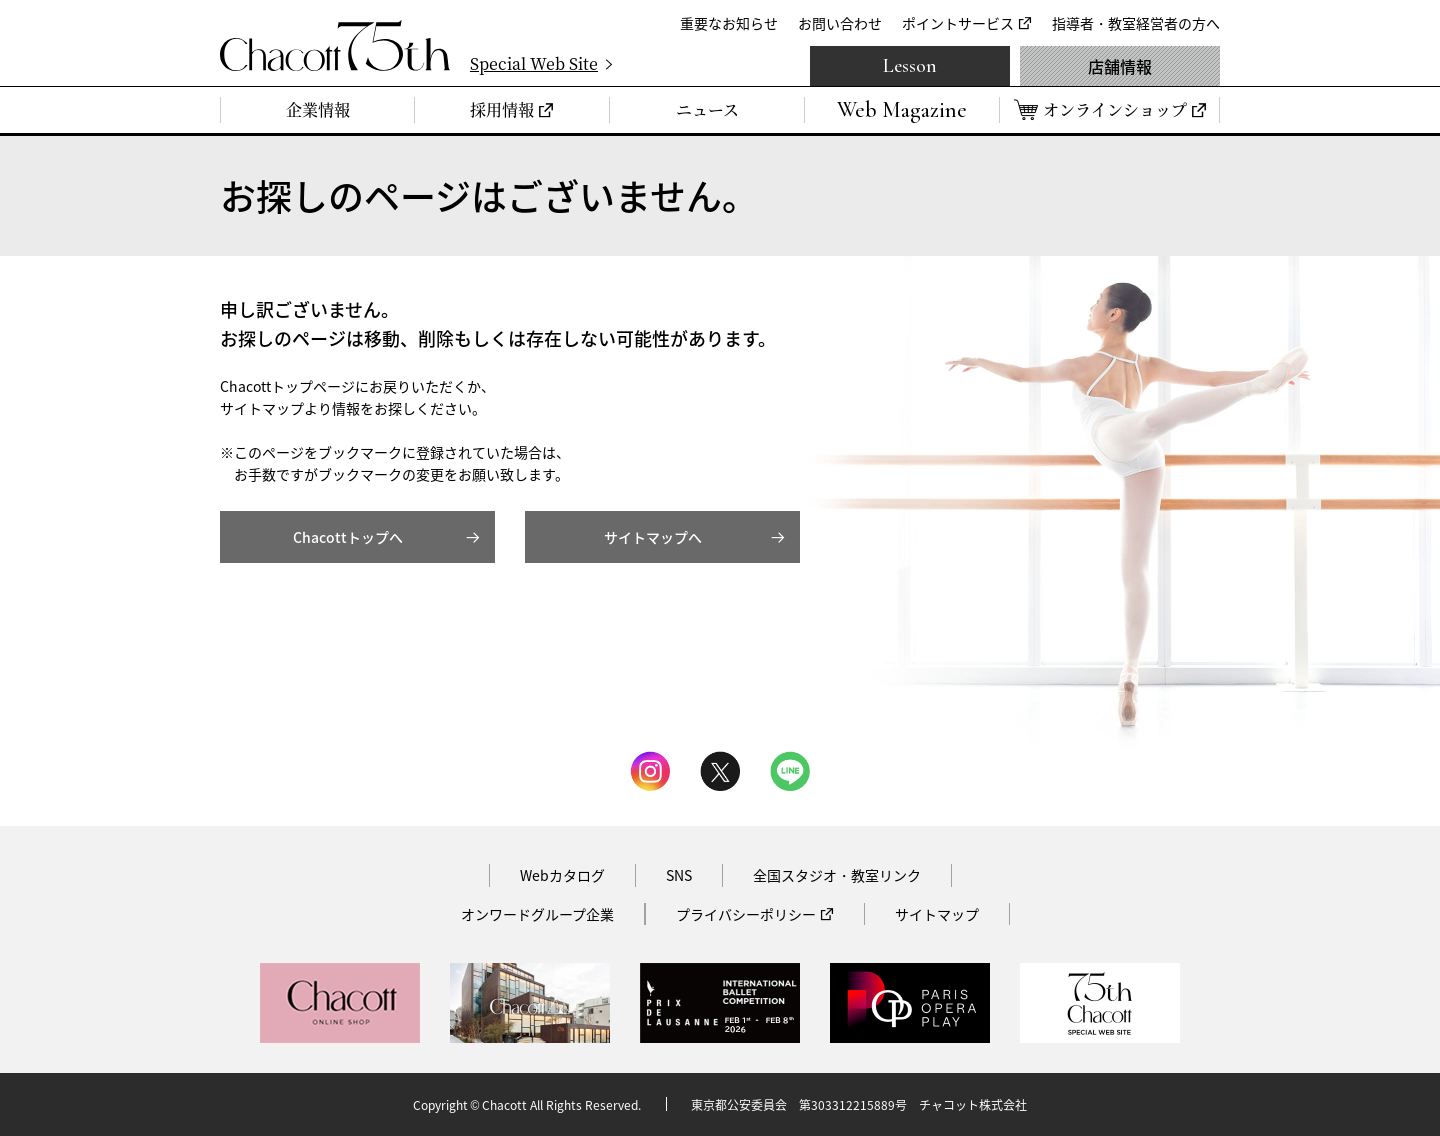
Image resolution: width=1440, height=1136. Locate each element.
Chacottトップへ (348, 537)
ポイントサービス (958, 23)
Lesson (910, 66)
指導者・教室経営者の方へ (1136, 23)
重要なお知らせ (729, 23)
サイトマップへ (653, 537)
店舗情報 (1120, 66)
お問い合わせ (840, 23)
